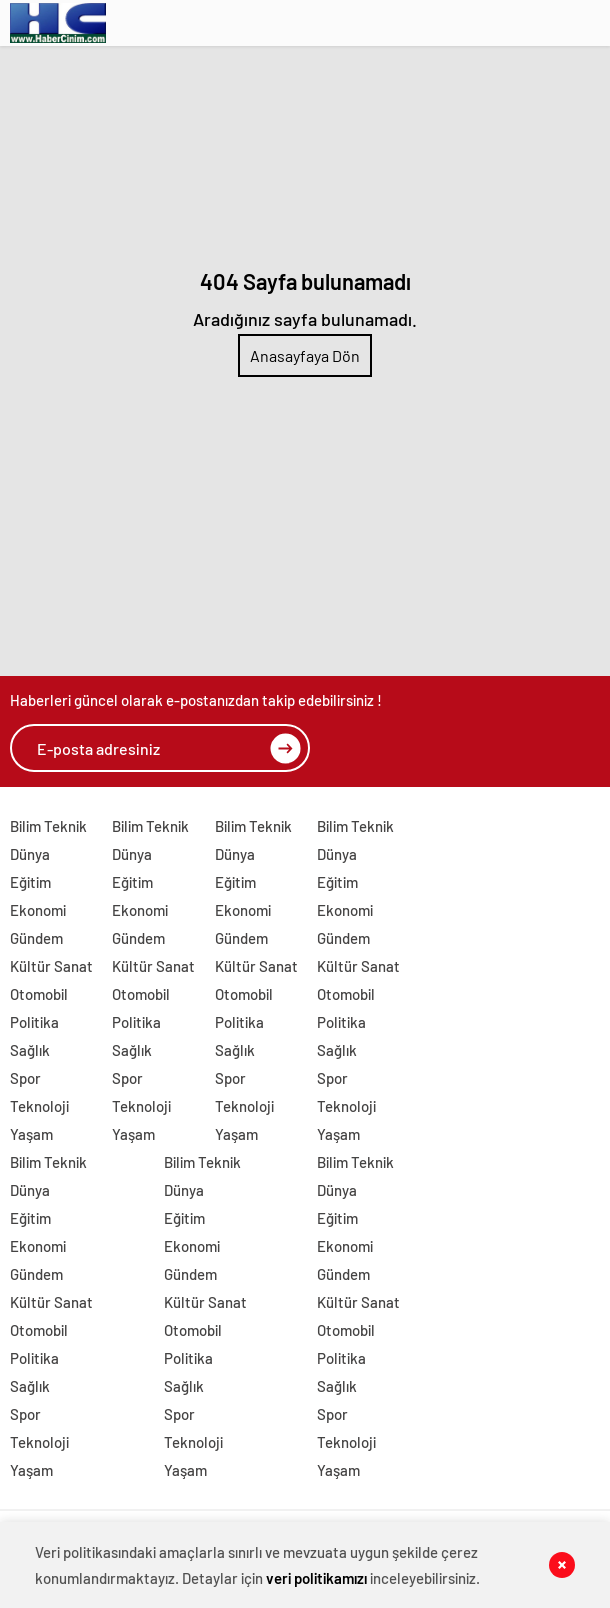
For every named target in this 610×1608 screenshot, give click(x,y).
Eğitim (30, 882)
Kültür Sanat (51, 966)
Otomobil (39, 994)
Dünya (30, 854)
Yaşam (31, 1134)
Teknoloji (39, 1106)
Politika (34, 1022)
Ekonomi (38, 910)
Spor (25, 1078)
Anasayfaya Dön (305, 355)
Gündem (36, 938)
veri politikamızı (316, 1578)
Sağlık (30, 1050)
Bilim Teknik (48, 826)
